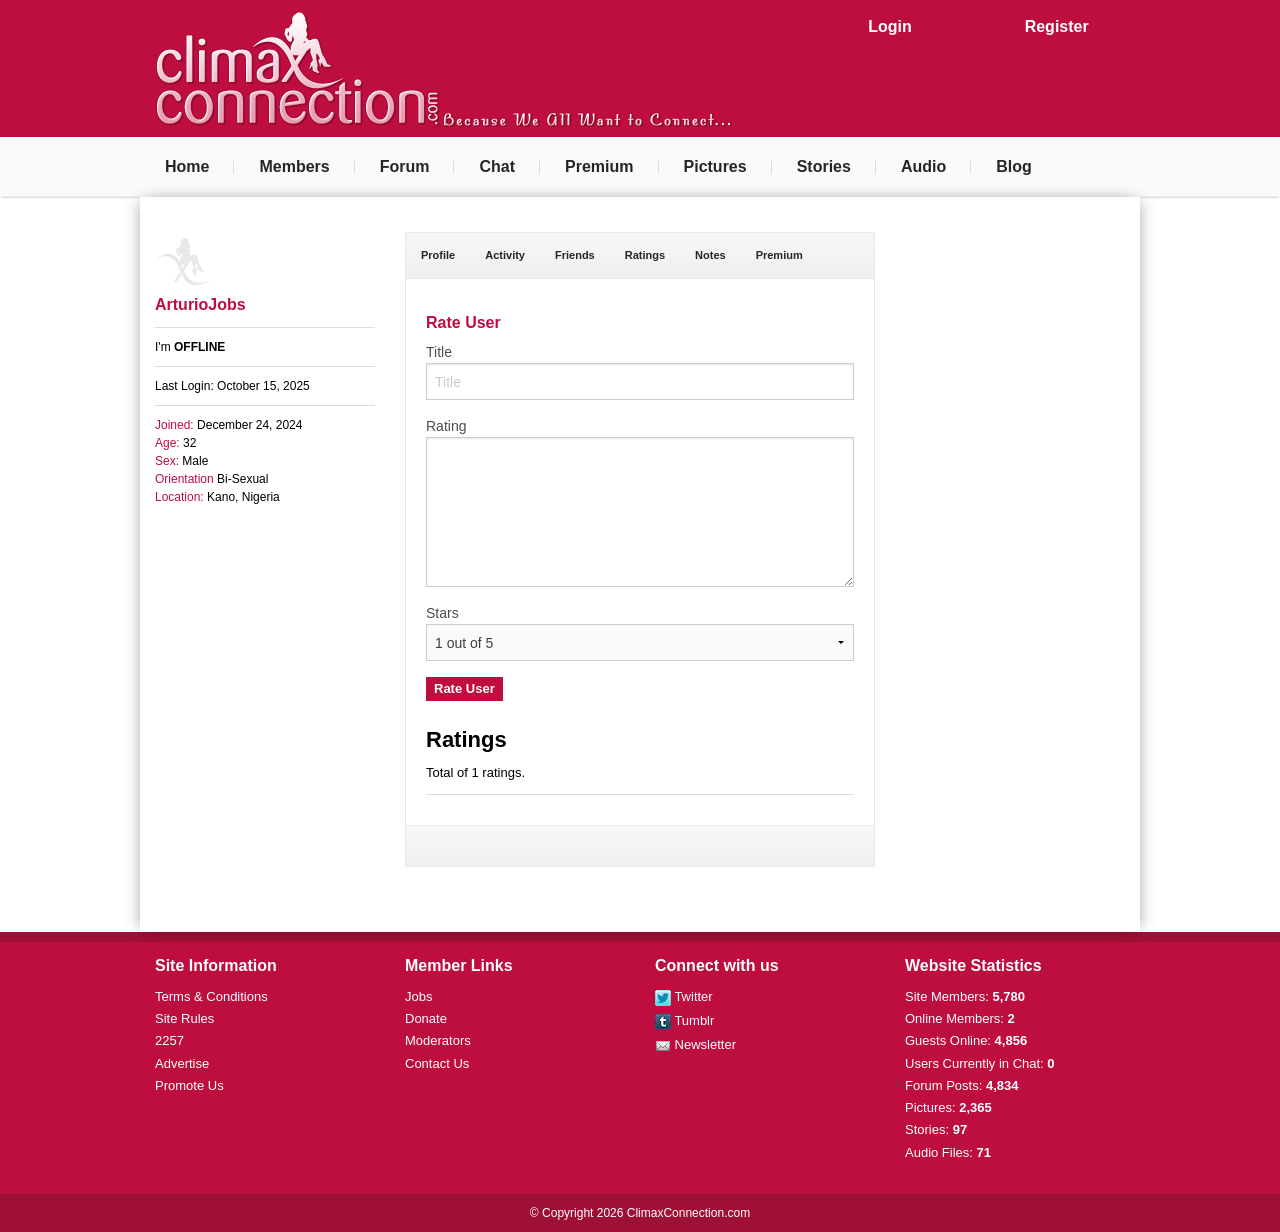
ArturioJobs (200, 304)
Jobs (418, 996)
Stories (824, 166)
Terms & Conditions (211, 996)
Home (187, 166)
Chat (497, 166)
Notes (710, 255)
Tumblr (684, 1020)
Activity (505, 255)
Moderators (438, 1040)
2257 (169, 1040)
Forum (405, 166)
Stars (442, 613)
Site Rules (184, 1018)
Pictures (715, 166)
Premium (599, 166)
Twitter (684, 996)
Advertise (182, 1063)
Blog (1014, 166)
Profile (438, 255)
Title (439, 352)
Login (890, 26)
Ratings (645, 255)
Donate (426, 1018)
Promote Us (189, 1085)
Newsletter (695, 1044)
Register (1057, 26)
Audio (923, 166)
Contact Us (437, 1063)
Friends (575, 255)
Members (294, 166)
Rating (446, 426)
